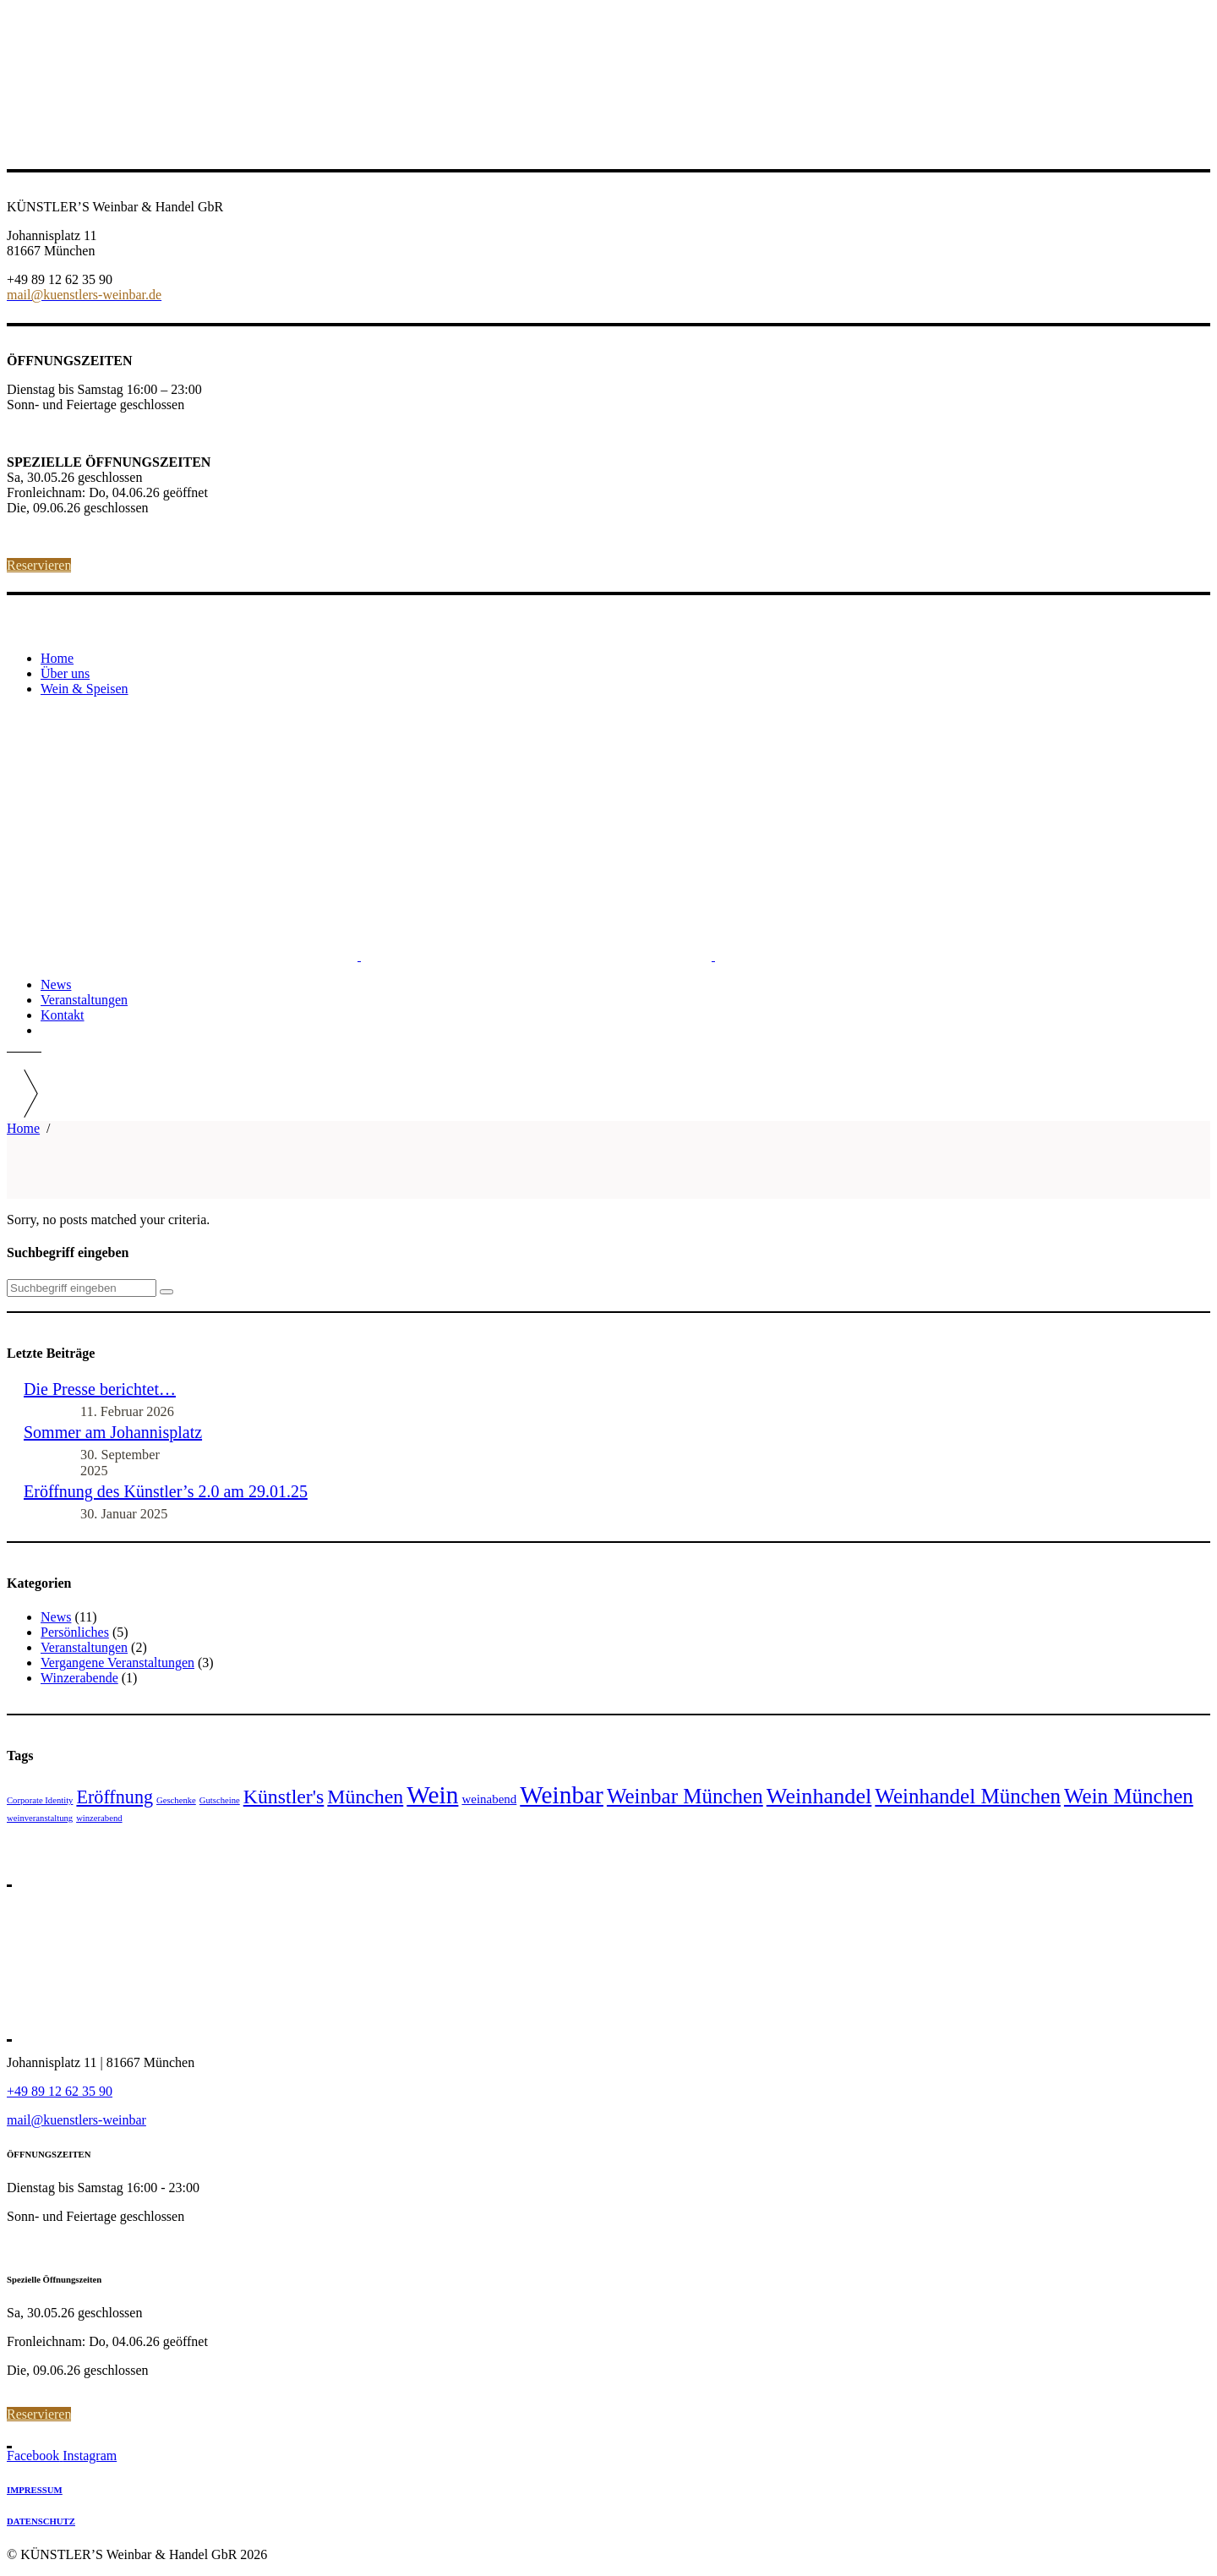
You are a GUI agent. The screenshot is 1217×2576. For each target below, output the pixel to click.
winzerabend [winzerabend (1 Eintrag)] (99, 1818)
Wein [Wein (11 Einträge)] (432, 1794)
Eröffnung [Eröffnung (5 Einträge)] (114, 1797)
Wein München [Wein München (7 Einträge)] (1128, 1796)
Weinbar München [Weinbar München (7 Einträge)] (685, 1796)
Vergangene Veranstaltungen (117, 1662)
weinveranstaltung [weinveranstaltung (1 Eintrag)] (40, 1818)
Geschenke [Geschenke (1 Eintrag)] (176, 1800)
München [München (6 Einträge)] (365, 1797)
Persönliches (75, 1632)
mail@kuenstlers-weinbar (76, 2120)
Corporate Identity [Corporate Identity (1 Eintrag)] (40, 1800)
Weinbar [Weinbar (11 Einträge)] (561, 1794)
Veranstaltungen (84, 1647)
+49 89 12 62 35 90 (59, 2091)
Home (23, 1128)
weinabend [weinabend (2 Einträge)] (488, 1799)
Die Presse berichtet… (100, 1389)
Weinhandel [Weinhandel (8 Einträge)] (819, 1796)
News (56, 1617)
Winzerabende (79, 1678)
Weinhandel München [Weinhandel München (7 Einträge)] (968, 1796)
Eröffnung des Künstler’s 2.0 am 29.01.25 (166, 1491)
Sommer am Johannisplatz (113, 1432)
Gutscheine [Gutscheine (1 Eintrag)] (219, 1800)
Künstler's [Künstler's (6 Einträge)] (284, 1797)
